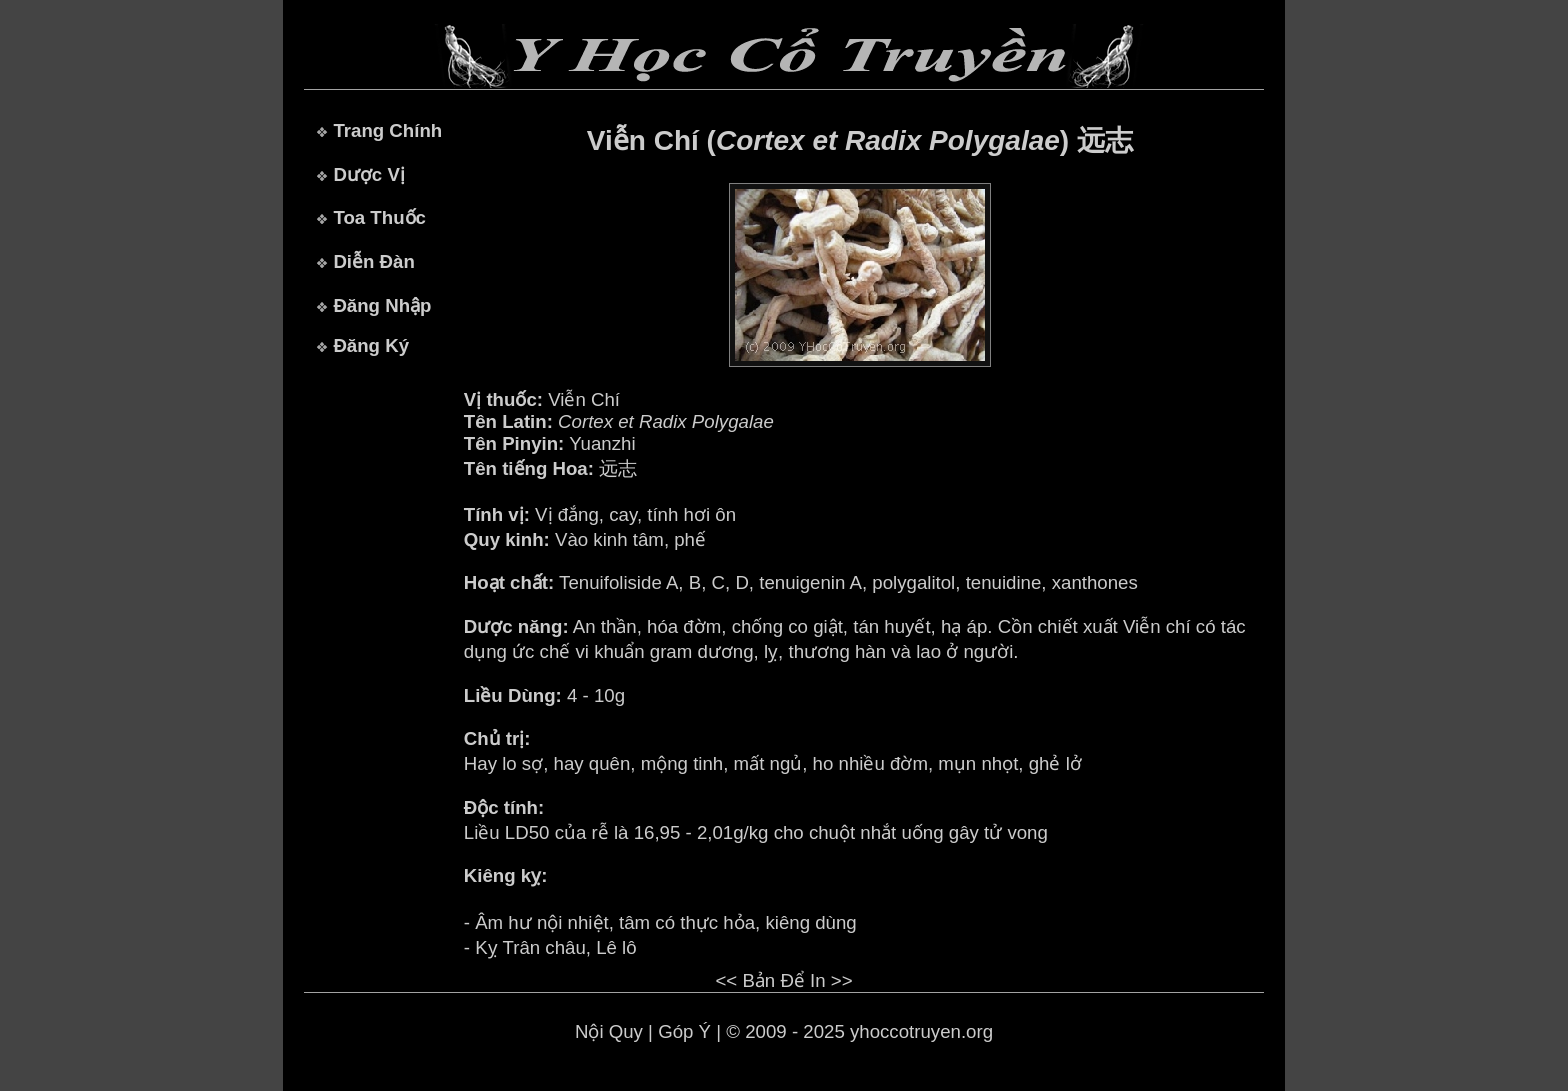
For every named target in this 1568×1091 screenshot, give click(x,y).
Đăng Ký (371, 345)
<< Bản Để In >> (783, 980)
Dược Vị (368, 174)
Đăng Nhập (382, 305)
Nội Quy (609, 1031)
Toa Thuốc (379, 217)
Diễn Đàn (373, 261)
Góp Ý (684, 1031)
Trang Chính (387, 130)
